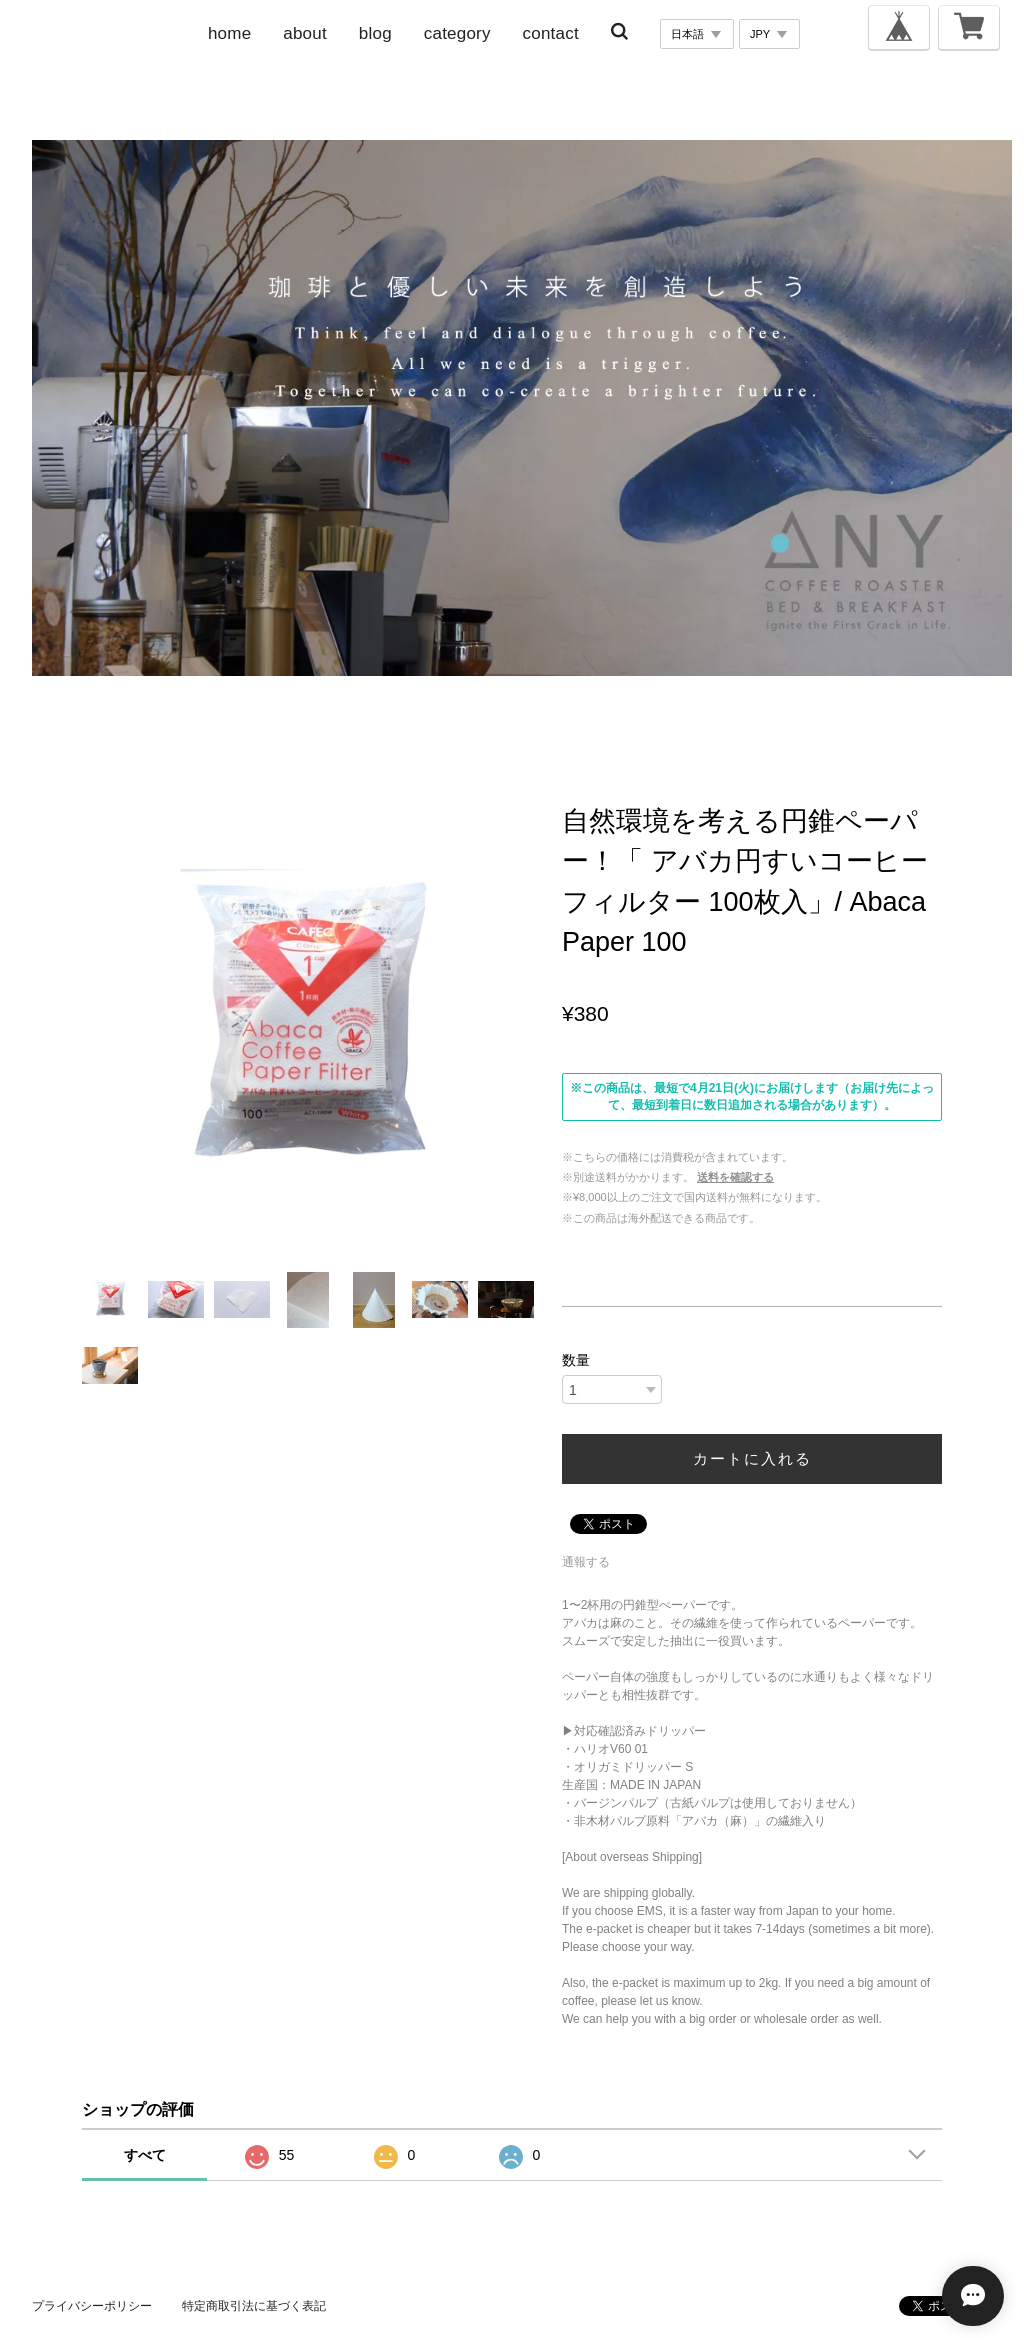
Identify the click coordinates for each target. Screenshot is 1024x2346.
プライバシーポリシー (92, 2306)
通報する (586, 1562)
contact (551, 33)
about (305, 33)
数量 (576, 1360)
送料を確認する (735, 1177)
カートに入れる (752, 1458)
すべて (145, 2155)
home (229, 33)
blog (375, 33)
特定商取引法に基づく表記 (254, 2306)
